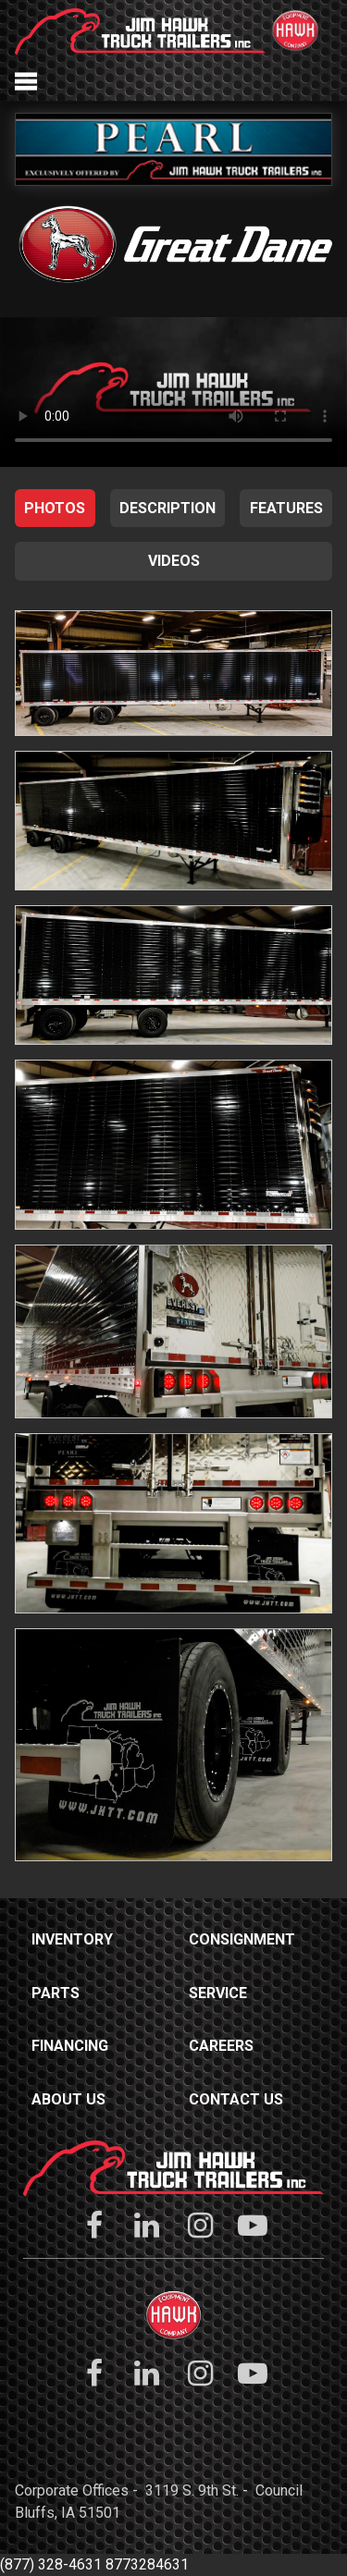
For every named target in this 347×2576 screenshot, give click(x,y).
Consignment (242, 1939)
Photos (54, 508)
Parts (55, 1993)
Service (218, 1993)
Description (167, 508)
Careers (221, 2046)
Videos (174, 561)
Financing (69, 2046)
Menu (26, 81)
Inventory (72, 1939)
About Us (68, 2099)
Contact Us (236, 2099)
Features (286, 508)
